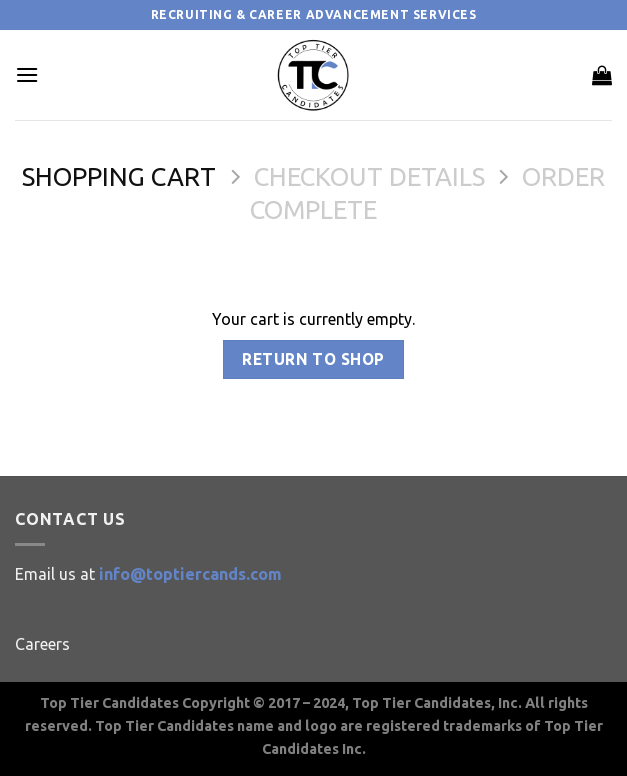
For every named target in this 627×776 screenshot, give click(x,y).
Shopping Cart (119, 176)
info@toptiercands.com (190, 574)
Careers (42, 644)
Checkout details (369, 176)
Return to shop (313, 359)
